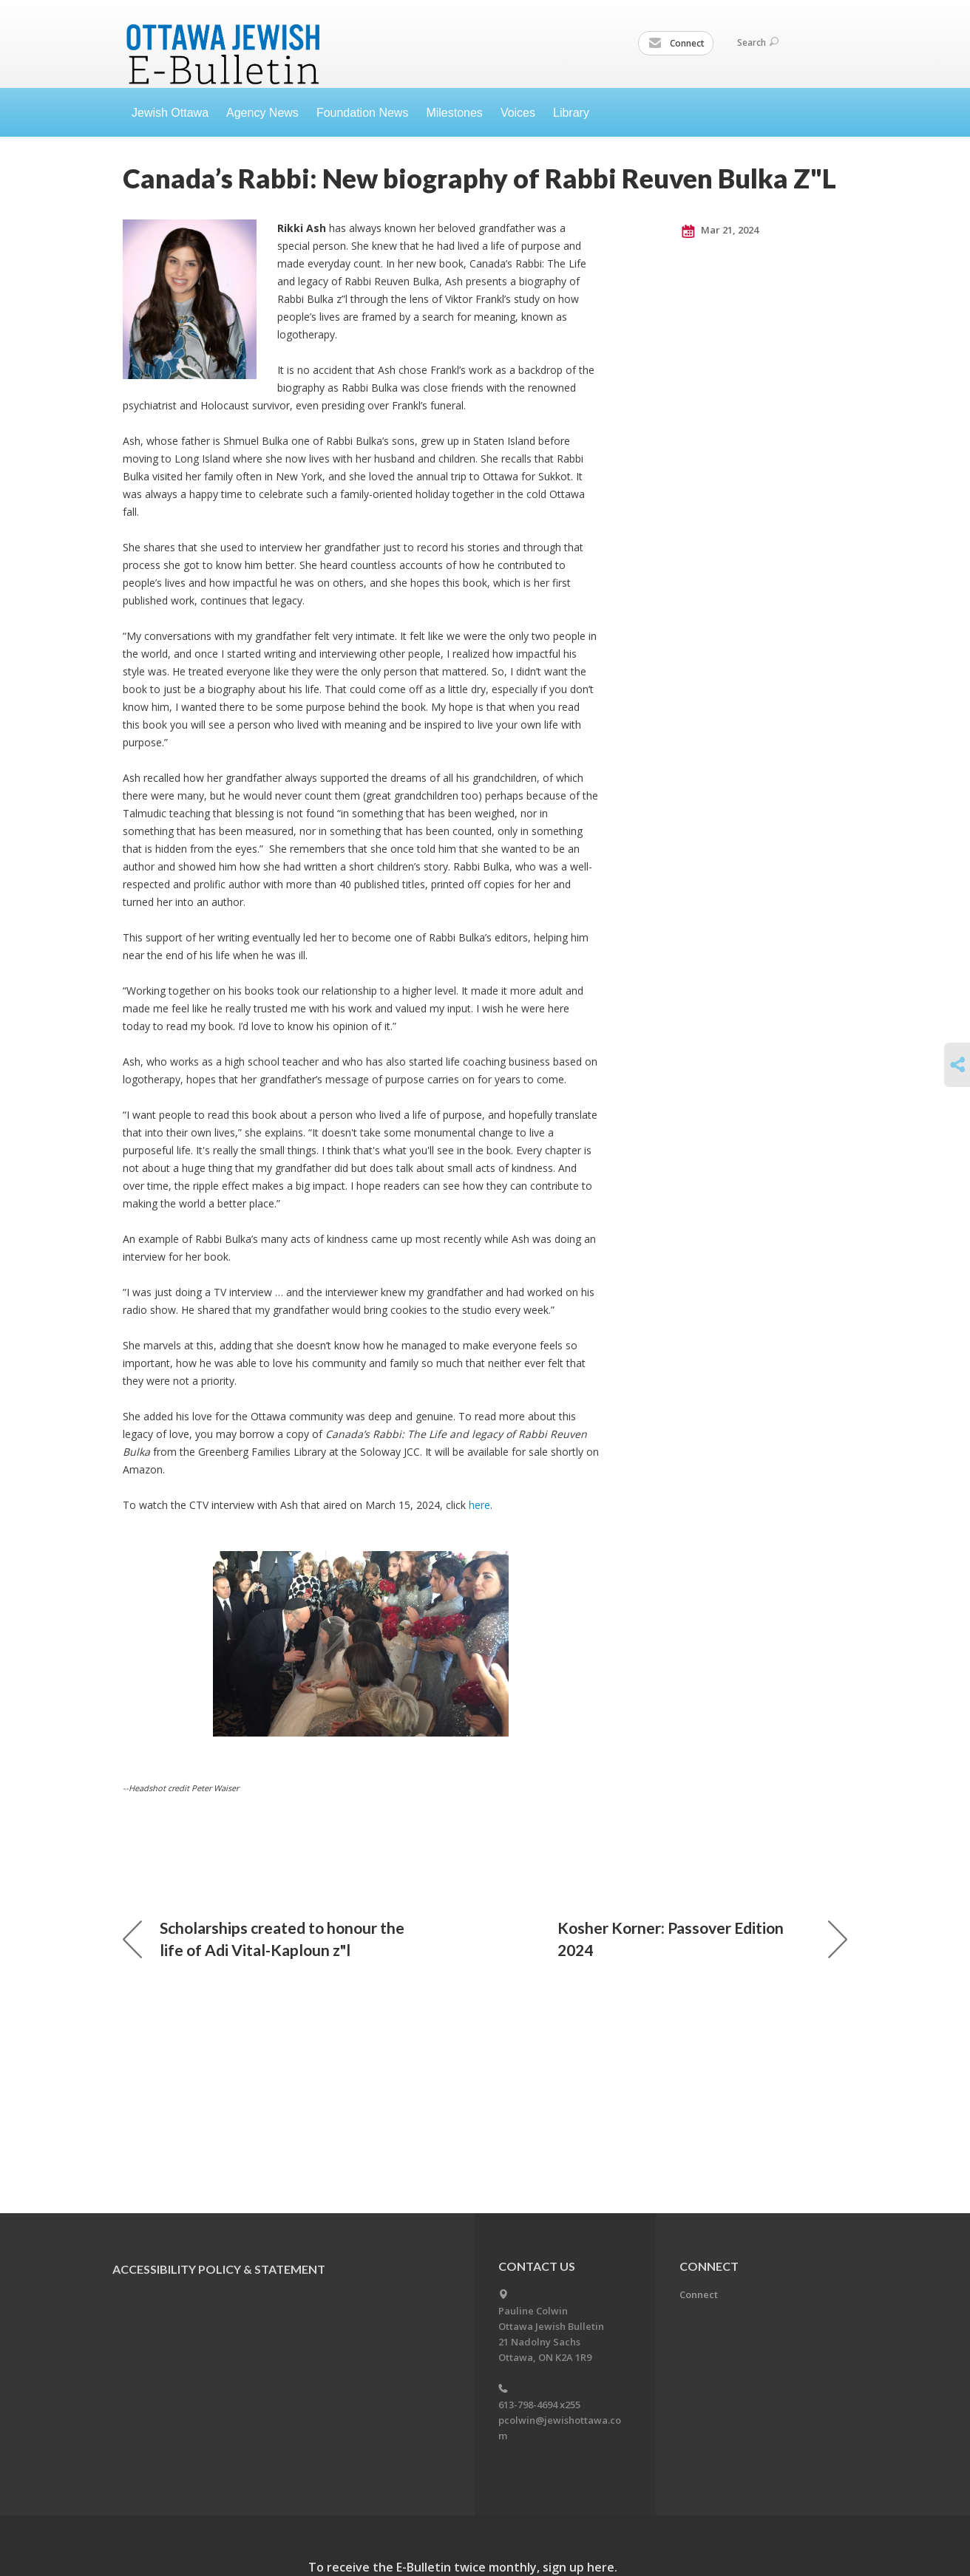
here (479, 1505)
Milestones (454, 112)
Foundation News (362, 112)
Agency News (262, 112)
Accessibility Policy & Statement (218, 2269)
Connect (676, 43)
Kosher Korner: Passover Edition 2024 (702, 1938)
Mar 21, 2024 (720, 230)
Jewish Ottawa (170, 112)
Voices (518, 112)
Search (758, 42)
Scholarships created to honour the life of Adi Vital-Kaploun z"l (263, 1938)
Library (571, 112)
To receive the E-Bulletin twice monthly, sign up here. (462, 2567)
